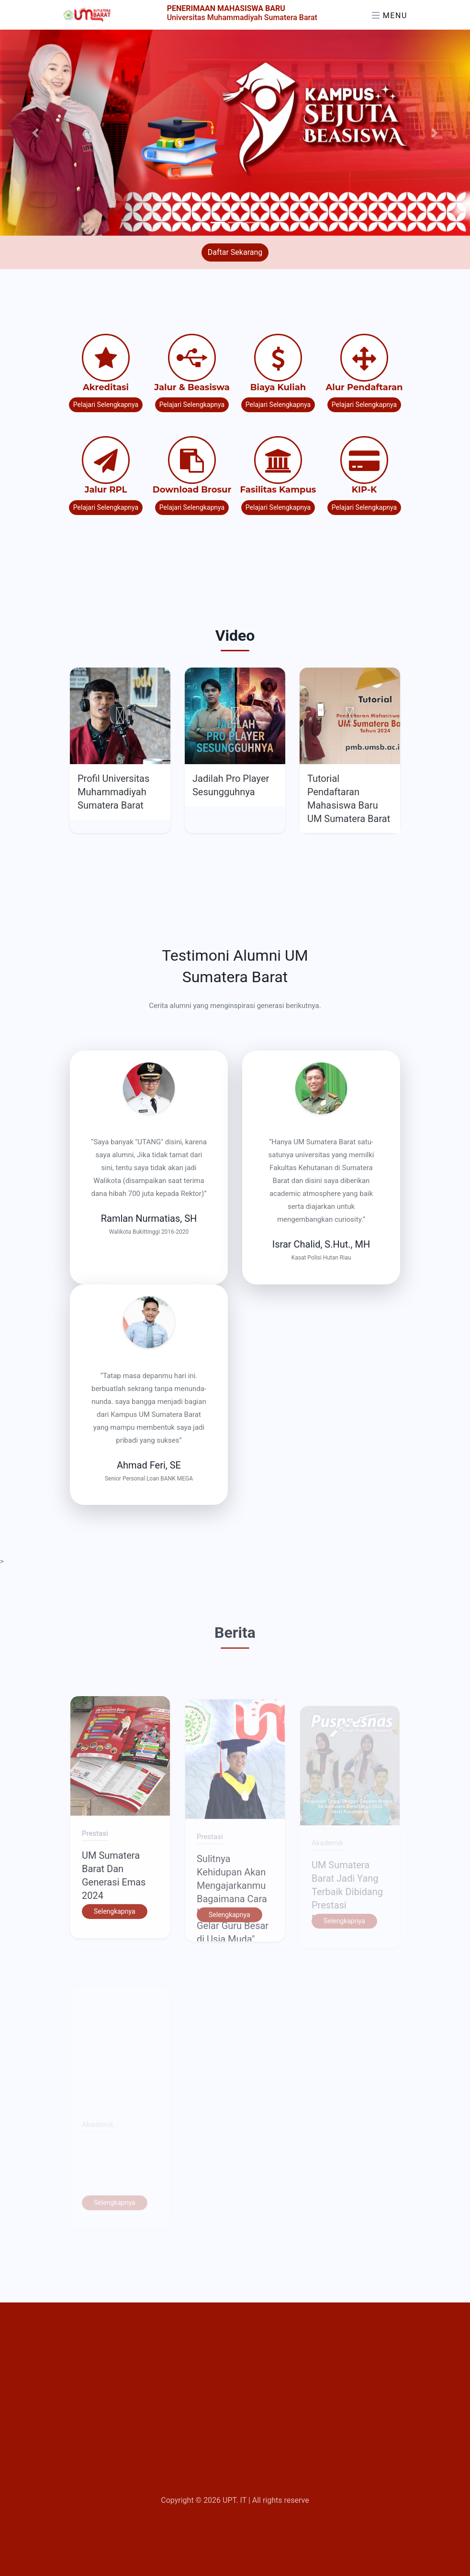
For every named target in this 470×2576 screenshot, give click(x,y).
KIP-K (364, 489)
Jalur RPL (106, 489)
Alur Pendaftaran (364, 387)
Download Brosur (192, 489)
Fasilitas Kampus (278, 489)
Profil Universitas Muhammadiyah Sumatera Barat (113, 792)
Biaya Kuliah (278, 387)
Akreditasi (106, 387)
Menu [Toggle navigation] (389, 15)
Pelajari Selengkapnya (105, 404)
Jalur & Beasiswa (192, 387)
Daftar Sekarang (235, 252)
